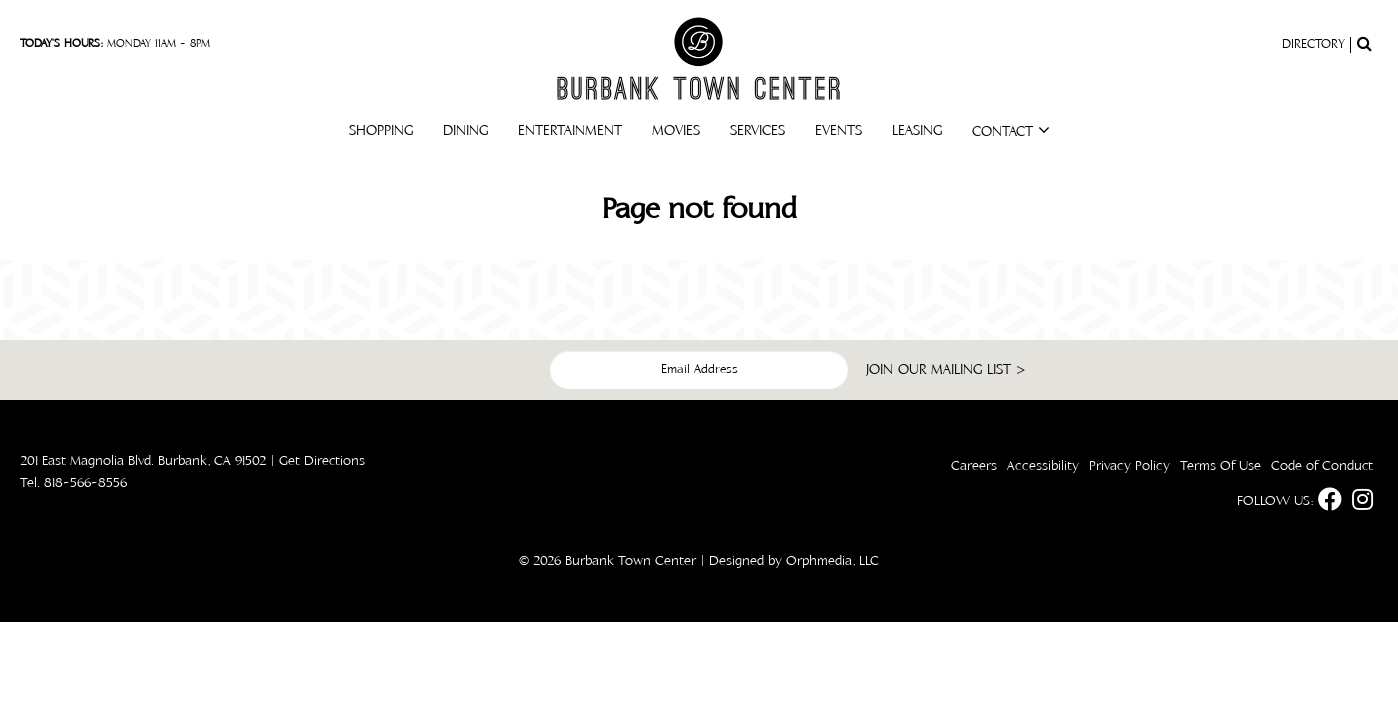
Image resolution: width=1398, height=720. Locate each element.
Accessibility (1043, 466)
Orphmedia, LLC (832, 561)
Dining (465, 130)
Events (838, 130)
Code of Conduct (1322, 466)
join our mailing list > (946, 369)
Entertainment (570, 130)
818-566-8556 (85, 483)
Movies (676, 130)
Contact (1011, 130)
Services (757, 130)
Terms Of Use (1220, 466)
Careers (974, 466)
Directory (1313, 44)
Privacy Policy (1129, 466)
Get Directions (322, 461)
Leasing (917, 130)
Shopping (381, 130)
